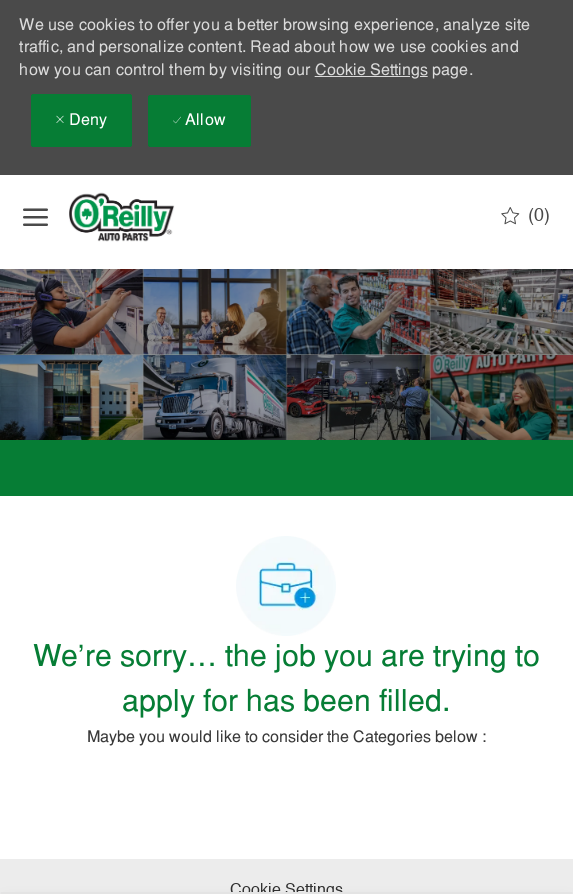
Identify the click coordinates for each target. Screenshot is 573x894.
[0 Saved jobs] (525, 216)
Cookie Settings (371, 71)
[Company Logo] (138, 217)
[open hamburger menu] (35, 217)
